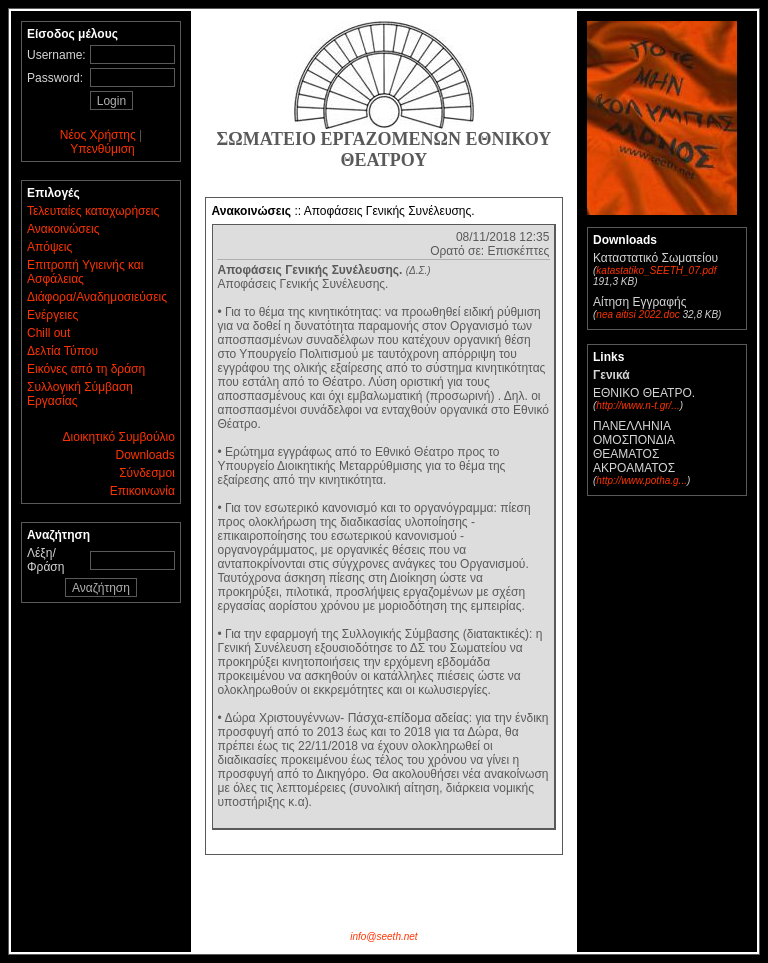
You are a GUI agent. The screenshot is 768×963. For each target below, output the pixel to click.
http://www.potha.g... (641, 480)
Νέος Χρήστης (98, 135)
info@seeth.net (383, 936)
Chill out (48, 333)
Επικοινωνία (142, 491)
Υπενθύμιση (102, 149)
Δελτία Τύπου (62, 351)
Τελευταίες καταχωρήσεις (93, 211)
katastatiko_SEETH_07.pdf (656, 270)
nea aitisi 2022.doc (637, 314)
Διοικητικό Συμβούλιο (119, 437)
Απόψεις (49, 247)
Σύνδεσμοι (147, 473)
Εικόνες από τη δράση (86, 369)
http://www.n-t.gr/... (637, 405)
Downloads (145, 455)
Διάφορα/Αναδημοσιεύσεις (97, 297)
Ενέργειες (52, 315)
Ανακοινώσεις (63, 229)
